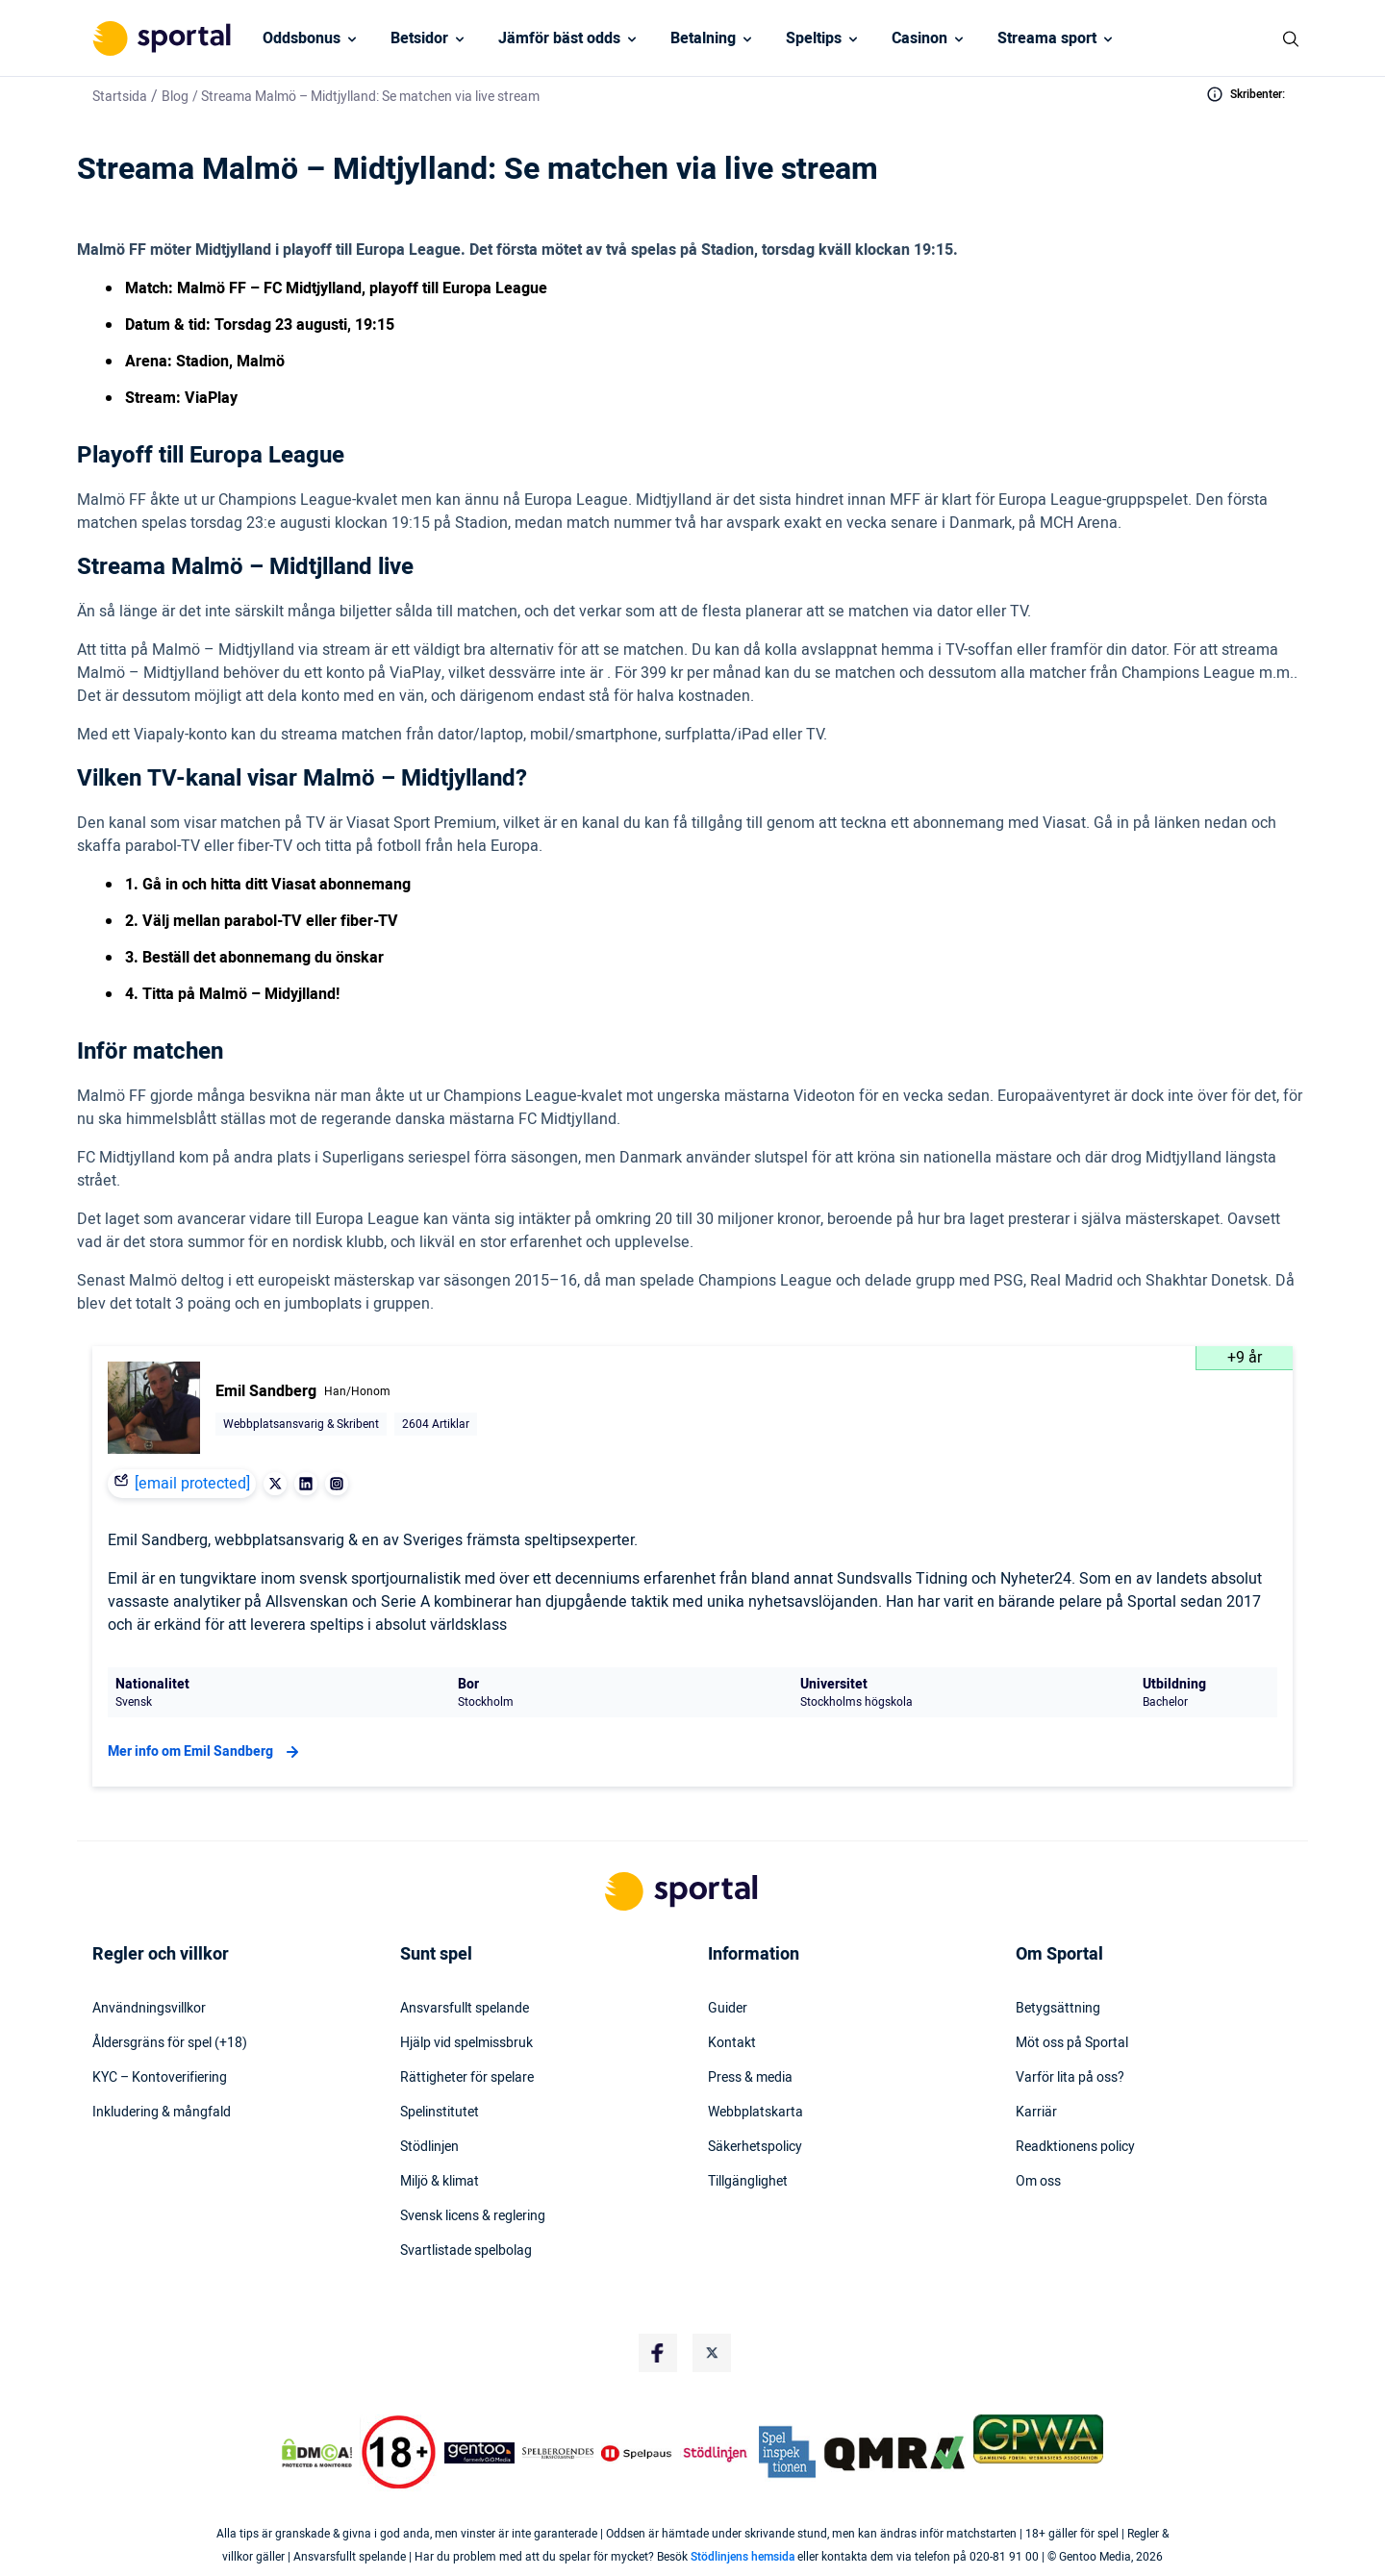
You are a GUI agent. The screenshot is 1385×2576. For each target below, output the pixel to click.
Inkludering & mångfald (161, 2112)
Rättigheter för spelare (467, 2078)
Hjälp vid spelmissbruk (466, 2043)
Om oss (1038, 2181)
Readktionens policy (1075, 2147)
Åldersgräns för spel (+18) (169, 2043)
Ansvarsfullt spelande (464, 2008)
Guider (727, 2008)
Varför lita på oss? (1070, 2078)
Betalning (703, 38)
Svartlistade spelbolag (466, 2251)
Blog (175, 97)
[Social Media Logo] (658, 2353)
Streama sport (1046, 38)
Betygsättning (1058, 2008)
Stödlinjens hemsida (742, 2556)
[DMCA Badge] (316, 2452)
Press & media (750, 2078)
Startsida (119, 97)
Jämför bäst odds (559, 38)
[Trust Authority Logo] (480, 2452)
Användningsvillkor (149, 2008)
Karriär (1036, 2112)
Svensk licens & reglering (472, 2216)
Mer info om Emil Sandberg (206, 1751)
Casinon (919, 38)
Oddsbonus (301, 38)
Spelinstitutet (439, 2112)
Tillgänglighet (748, 2181)
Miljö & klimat (439, 2181)
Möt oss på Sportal (1072, 2043)
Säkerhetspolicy (755, 2147)
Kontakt (732, 2043)
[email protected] (192, 1483)
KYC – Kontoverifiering (159, 2078)
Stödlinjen (429, 2147)
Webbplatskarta (755, 2112)
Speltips (814, 38)
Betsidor (419, 38)
